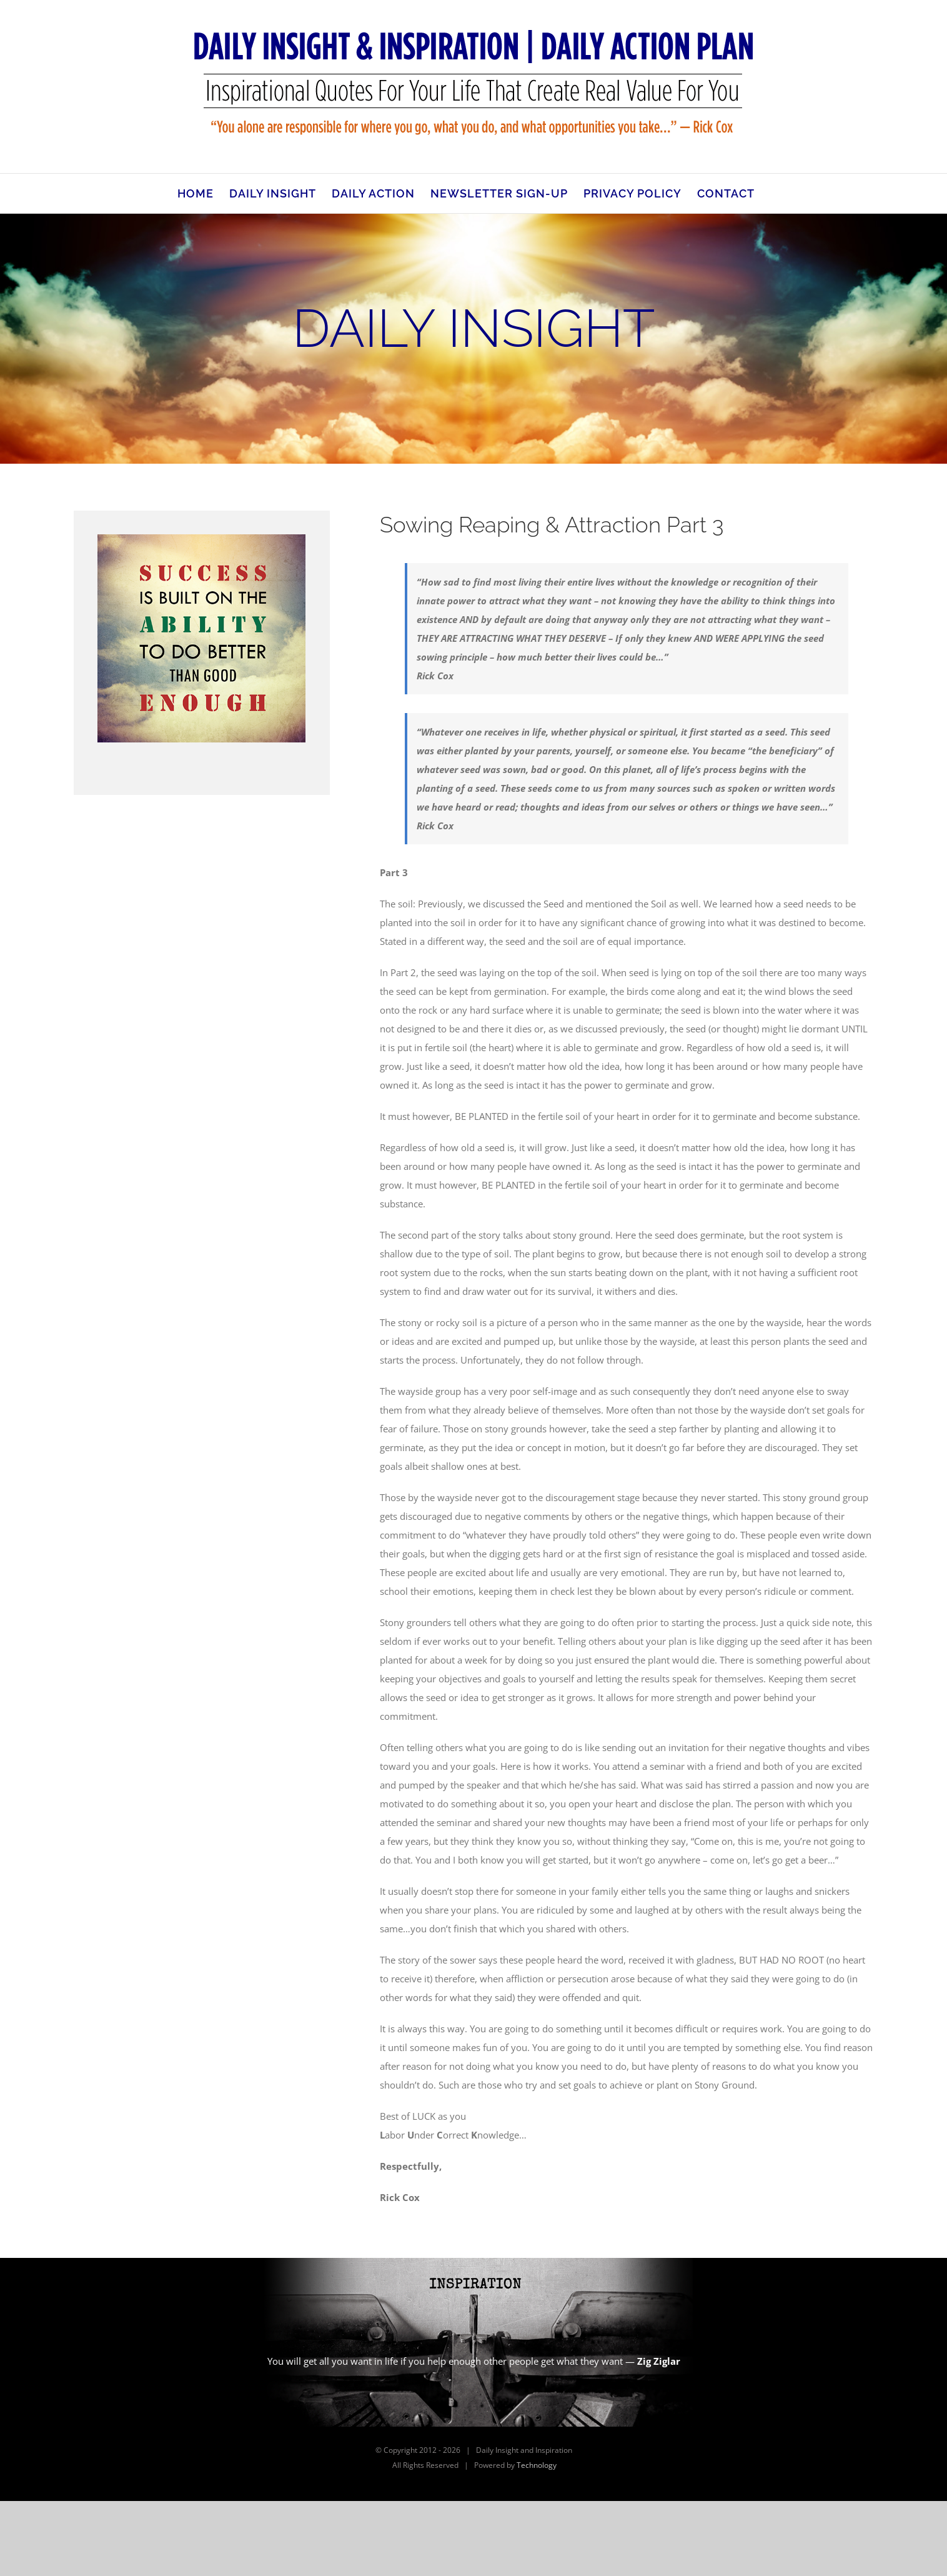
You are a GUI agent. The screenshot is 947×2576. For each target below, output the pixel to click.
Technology (537, 2465)
